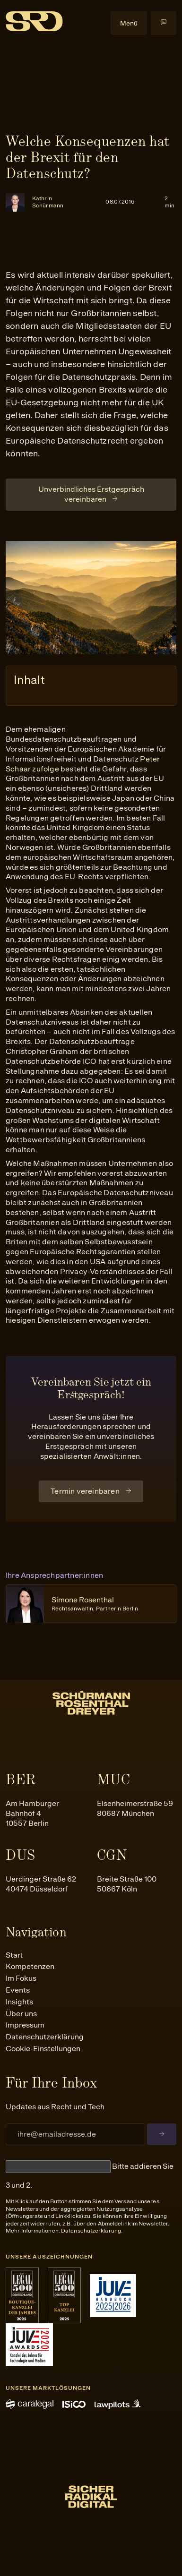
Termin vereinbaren (85, 1491)
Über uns (21, 2013)
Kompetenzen (30, 1966)
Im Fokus (21, 1978)
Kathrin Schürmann (47, 202)
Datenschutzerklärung (45, 2036)
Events (18, 1989)
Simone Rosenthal (95, 1603)
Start (14, 1955)
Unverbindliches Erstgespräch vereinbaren (91, 494)
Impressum (25, 2024)
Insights (19, 2001)
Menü (129, 23)
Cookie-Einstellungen (43, 2048)
